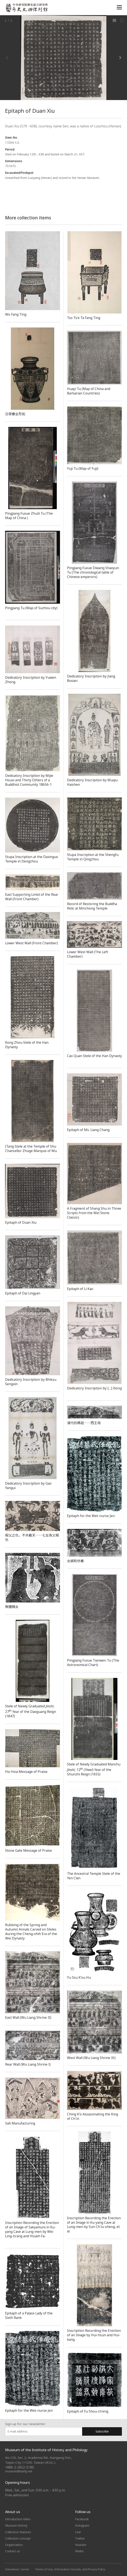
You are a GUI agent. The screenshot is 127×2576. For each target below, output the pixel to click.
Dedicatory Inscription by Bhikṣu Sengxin (32, 1381)
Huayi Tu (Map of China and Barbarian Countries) (90, 391)
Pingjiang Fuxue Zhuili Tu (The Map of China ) (30, 515)
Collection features (18, 2532)
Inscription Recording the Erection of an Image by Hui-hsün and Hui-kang (94, 2335)
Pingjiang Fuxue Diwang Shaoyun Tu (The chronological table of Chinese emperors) (92, 572)
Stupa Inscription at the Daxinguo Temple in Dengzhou (30, 859)
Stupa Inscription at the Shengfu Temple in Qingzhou (93, 856)
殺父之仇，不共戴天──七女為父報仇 (32, 1537)
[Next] (120, 57)
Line (78, 2532)
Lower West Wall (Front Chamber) (32, 943)
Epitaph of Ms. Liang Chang (89, 1129)
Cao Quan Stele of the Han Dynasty (88, 1058)
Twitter (80, 2538)
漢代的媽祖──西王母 (84, 1423)
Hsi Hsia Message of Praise (27, 1771)
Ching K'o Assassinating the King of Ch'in (93, 2116)
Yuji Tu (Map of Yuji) (83, 468)
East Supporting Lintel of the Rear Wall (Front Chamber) (28, 896)
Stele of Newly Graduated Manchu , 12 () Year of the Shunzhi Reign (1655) (93, 1769)
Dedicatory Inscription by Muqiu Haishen (93, 782)
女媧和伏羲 (75, 1561)
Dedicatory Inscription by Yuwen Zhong (31, 679)
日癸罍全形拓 (15, 414)
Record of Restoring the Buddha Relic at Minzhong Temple (93, 906)
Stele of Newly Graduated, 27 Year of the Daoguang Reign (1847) (31, 1711)
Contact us (12, 2551)
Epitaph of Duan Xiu (21, 1222)
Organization (14, 2545)
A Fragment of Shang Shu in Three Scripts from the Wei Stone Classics (94, 1213)
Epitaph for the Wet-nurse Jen (91, 1515)
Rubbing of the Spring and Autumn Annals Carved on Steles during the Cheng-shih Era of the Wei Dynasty (32, 1932)
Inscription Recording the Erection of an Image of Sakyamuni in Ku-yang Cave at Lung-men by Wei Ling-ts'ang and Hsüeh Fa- (32, 2231)
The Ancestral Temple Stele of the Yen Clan (94, 1875)
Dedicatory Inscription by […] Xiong (90, 1390)
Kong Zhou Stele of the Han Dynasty (27, 1044)
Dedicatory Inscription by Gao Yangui (29, 1485)
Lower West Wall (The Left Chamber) (88, 954)
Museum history (16, 2525)
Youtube (81, 2545)
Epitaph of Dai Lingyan (23, 1293)
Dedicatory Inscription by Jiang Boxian (92, 678)
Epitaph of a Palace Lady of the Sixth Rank (30, 2315)
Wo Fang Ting (16, 314)
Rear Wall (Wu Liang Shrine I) (29, 2064)
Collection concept (18, 2538)
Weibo (79, 2551)
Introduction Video (18, 2519)
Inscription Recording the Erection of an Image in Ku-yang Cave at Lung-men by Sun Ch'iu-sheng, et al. (93, 2225)
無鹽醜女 (12, 1606)
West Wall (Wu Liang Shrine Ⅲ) (92, 2057)
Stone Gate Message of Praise (29, 1850)
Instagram (82, 2525)
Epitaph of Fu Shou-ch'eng (88, 2411)
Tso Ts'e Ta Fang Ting (84, 317)
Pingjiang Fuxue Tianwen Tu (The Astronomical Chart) (90, 1662)
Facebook (82, 2519)
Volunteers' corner (17, 2569)
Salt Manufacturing (21, 2123)
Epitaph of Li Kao (81, 1288)
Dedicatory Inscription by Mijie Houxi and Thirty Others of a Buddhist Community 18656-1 (30, 780)
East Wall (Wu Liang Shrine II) (29, 2017)
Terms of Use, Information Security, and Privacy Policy (70, 2569)
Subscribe (102, 2431)
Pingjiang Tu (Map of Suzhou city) (29, 610)
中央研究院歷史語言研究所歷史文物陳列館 (26, 7)
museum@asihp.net (19, 2471)
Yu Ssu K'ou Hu (79, 1977)
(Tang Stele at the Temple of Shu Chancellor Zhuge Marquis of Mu (32, 1148)
